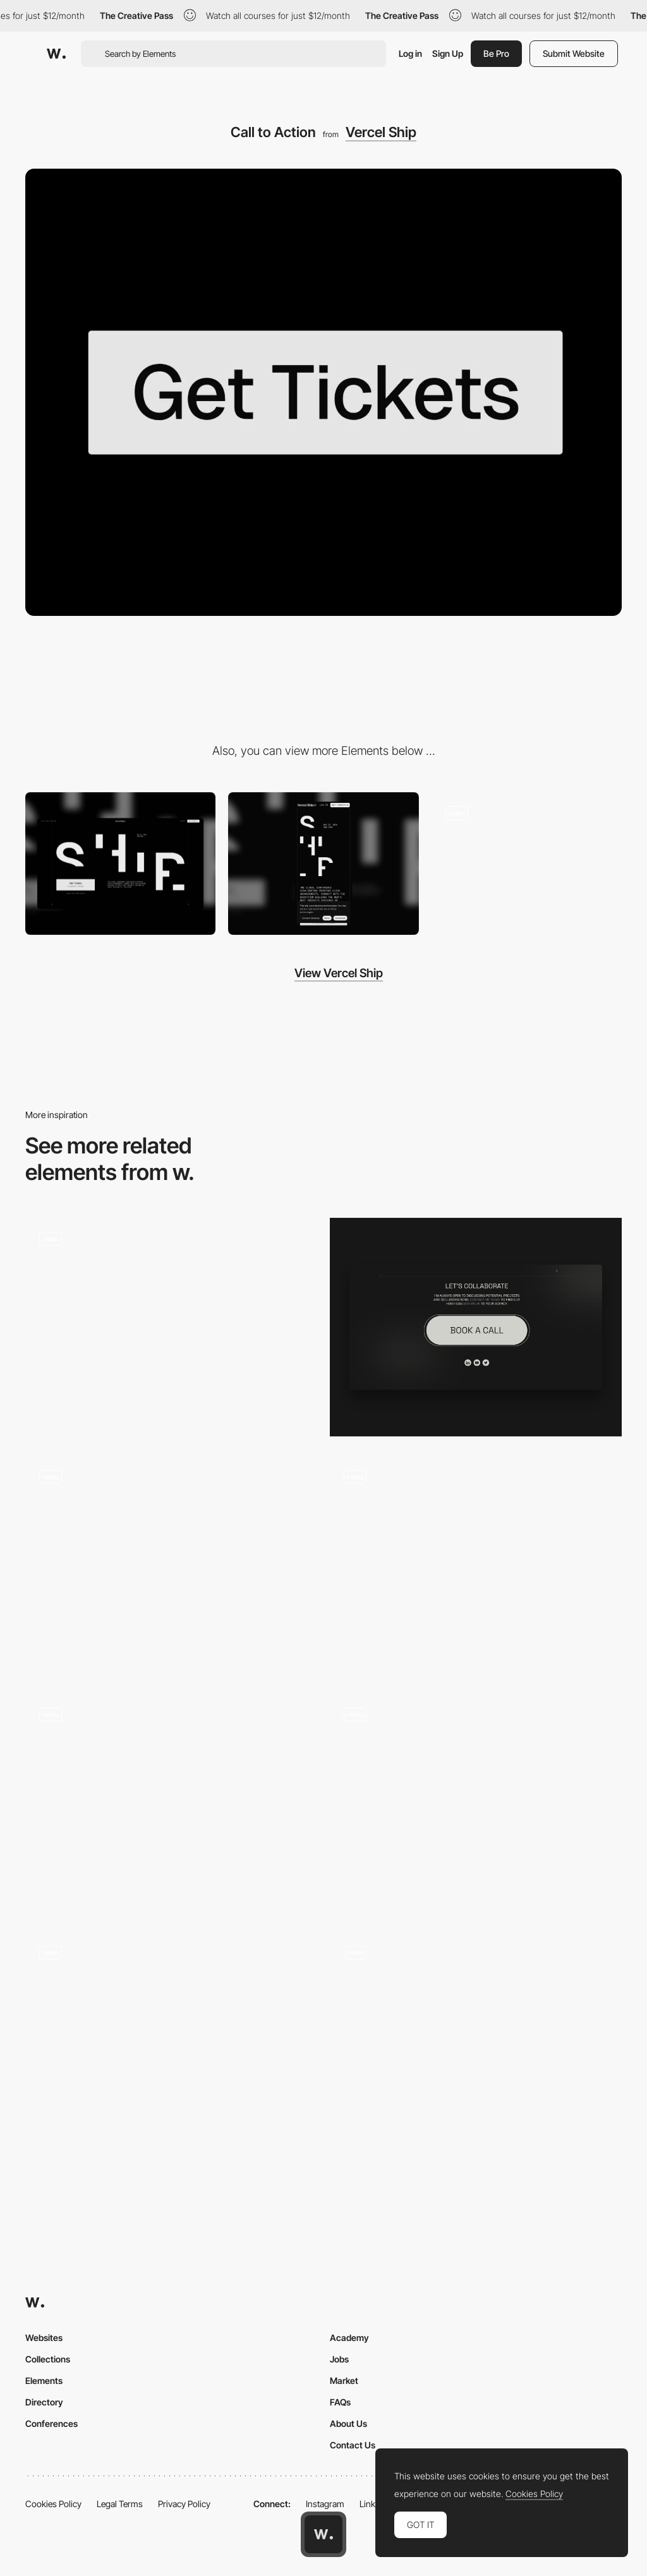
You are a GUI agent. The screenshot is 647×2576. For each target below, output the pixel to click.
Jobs (339, 2359)
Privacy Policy (184, 2503)
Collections (47, 2359)
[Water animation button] (476, 2035)
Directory (44, 2402)
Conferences (51, 2423)
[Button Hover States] (171, 1327)
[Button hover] (171, 2040)
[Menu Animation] (476, 1565)
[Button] (171, 1565)
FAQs (340, 2402)
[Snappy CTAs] (476, 1803)
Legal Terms (120, 2503)
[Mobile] (323, 863)
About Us (348, 2423)
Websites (44, 2337)
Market (344, 2380)
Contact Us (352, 2445)
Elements (44, 2380)
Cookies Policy (53, 2503)
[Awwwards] (56, 54)
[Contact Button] (476, 1327)
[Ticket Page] (527, 863)
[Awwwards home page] (323, 2534)
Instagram (325, 2503)
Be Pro (496, 53)
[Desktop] (120, 863)
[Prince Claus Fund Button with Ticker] (171, 1803)
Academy (349, 2337)
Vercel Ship (381, 132)
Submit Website (574, 53)
